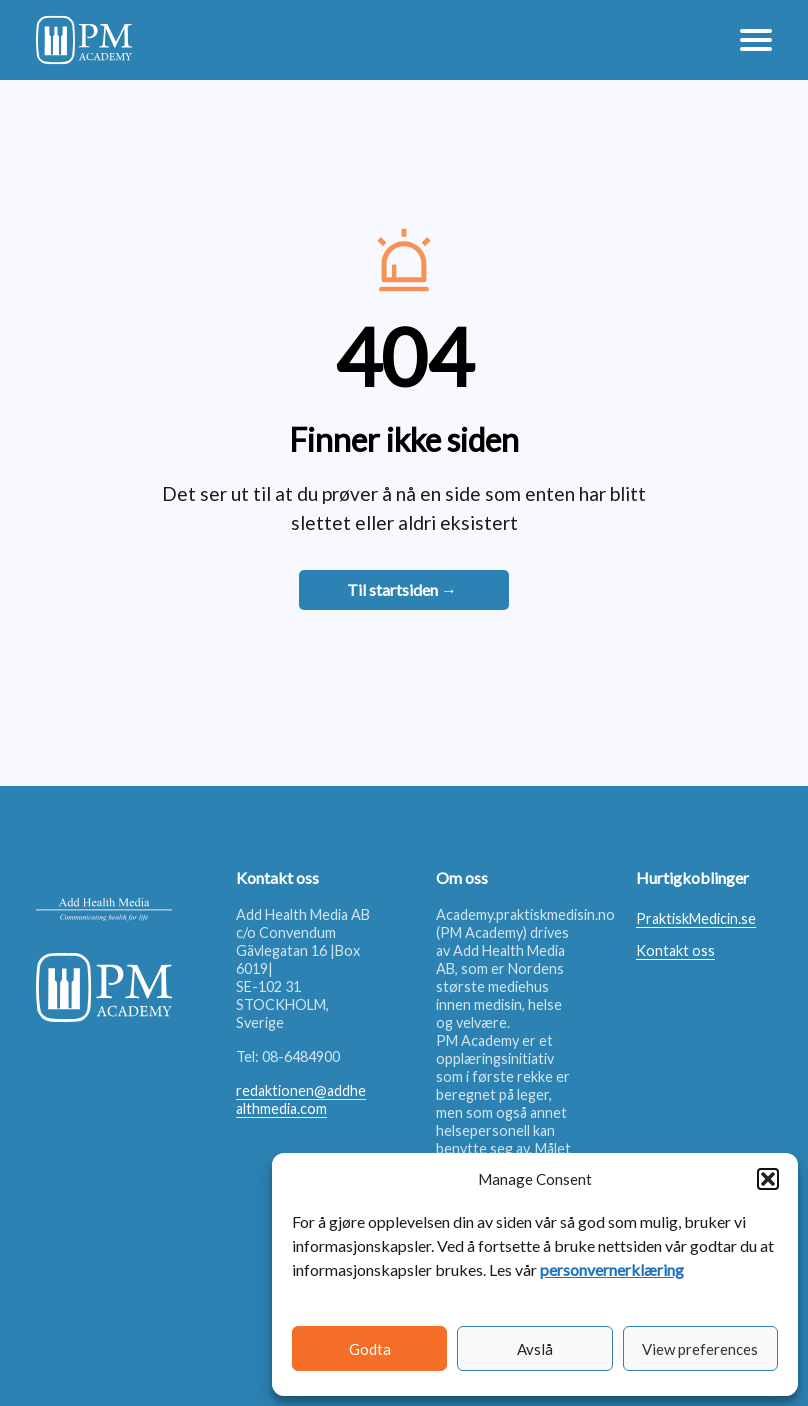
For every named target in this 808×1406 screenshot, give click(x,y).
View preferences (700, 1349)
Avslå (535, 1349)
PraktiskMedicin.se (696, 918)
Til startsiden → (402, 589)
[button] (768, 1179)
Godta (370, 1349)
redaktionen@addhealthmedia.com (301, 1099)
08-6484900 (301, 1056)
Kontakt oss (675, 950)
